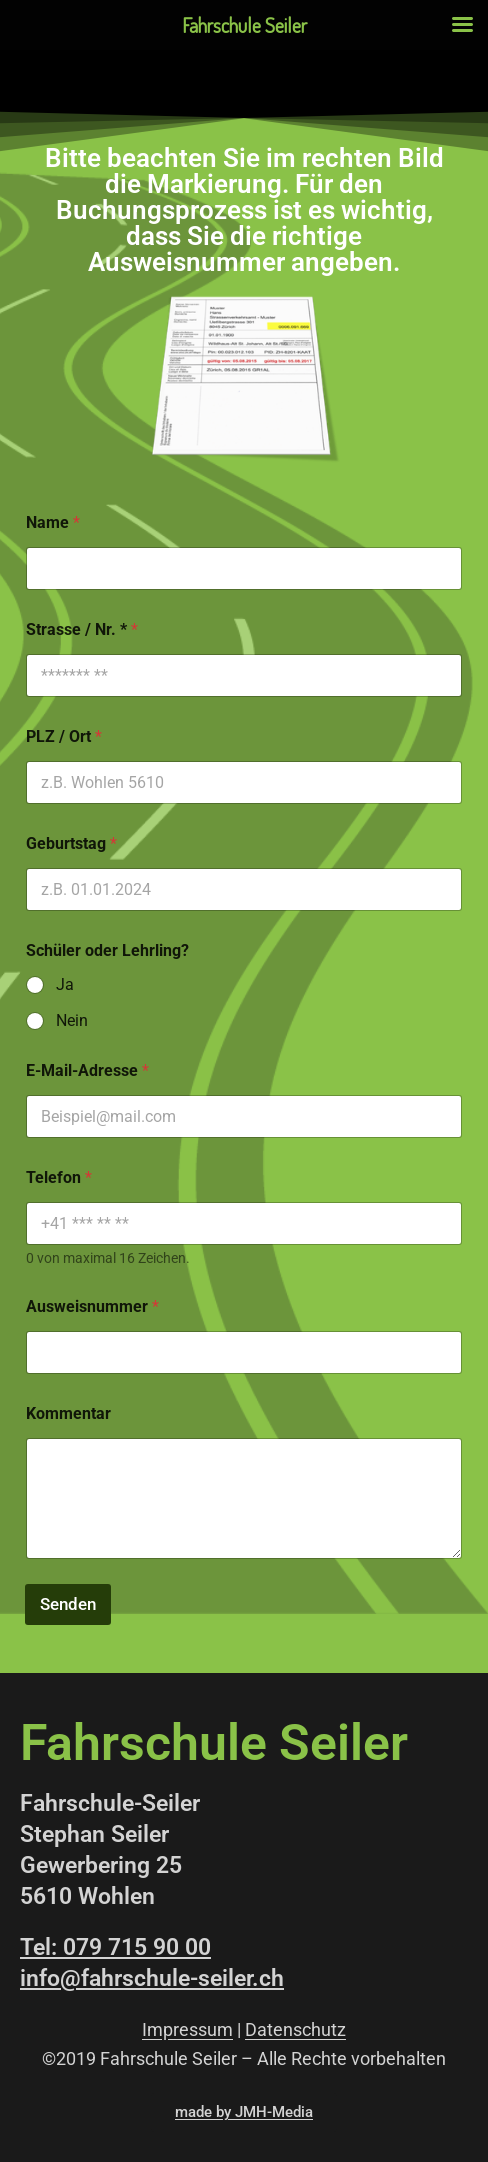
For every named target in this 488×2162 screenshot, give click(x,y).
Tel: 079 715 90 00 (115, 1947)
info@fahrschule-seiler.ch (152, 1978)
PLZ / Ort (64, 736)
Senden (68, 1604)
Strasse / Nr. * (82, 629)
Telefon (59, 1177)
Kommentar (68, 1413)
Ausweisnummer (92, 1306)
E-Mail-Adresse (87, 1070)
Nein (72, 1020)
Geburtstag (71, 843)
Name (53, 522)
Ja (65, 984)
